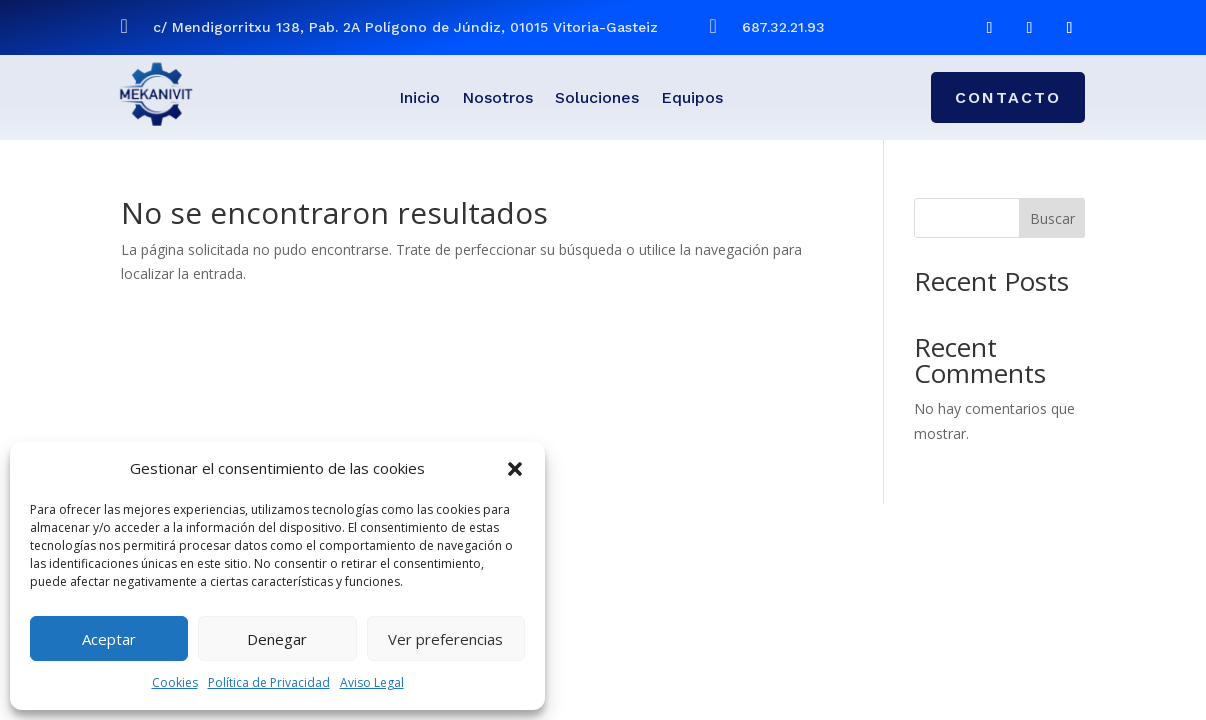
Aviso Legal (372, 682)
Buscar (1052, 218)
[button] (515, 469)
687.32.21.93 (783, 27)
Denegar (277, 639)
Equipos (692, 99)
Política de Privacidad (269, 682)
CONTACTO (1008, 97)
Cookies (175, 682)
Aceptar (109, 639)
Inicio (419, 99)
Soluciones (597, 99)
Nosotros (497, 99)
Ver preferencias (445, 639)
